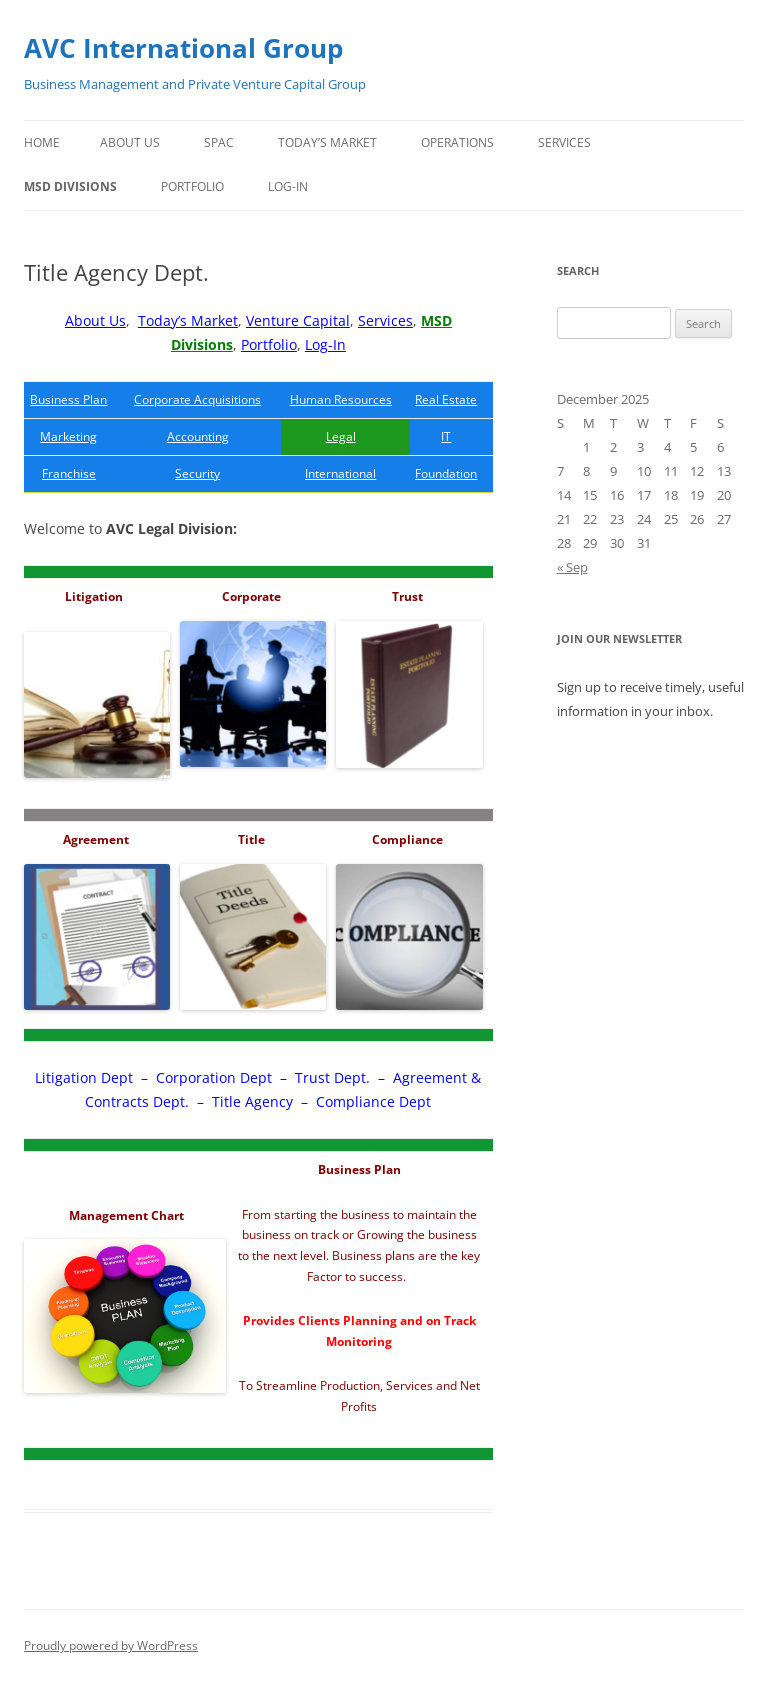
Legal (341, 436)
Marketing (68, 436)
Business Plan (68, 399)
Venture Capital (298, 320)
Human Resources (341, 399)
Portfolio (192, 186)
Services (564, 142)
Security (197, 473)
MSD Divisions (70, 186)
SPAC (219, 142)
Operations (457, 142)
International (340, 473)
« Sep (572, 567)
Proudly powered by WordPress (111, 1645)
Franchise (69, 473)
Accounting (198, 436)
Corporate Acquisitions (197, 399)
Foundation (446, 473)
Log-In (288, 186)
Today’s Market (327, 142)
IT (446, 436)
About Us (130, 142)
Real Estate (446, 399)
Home (42, 142)
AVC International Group (183, 48)
